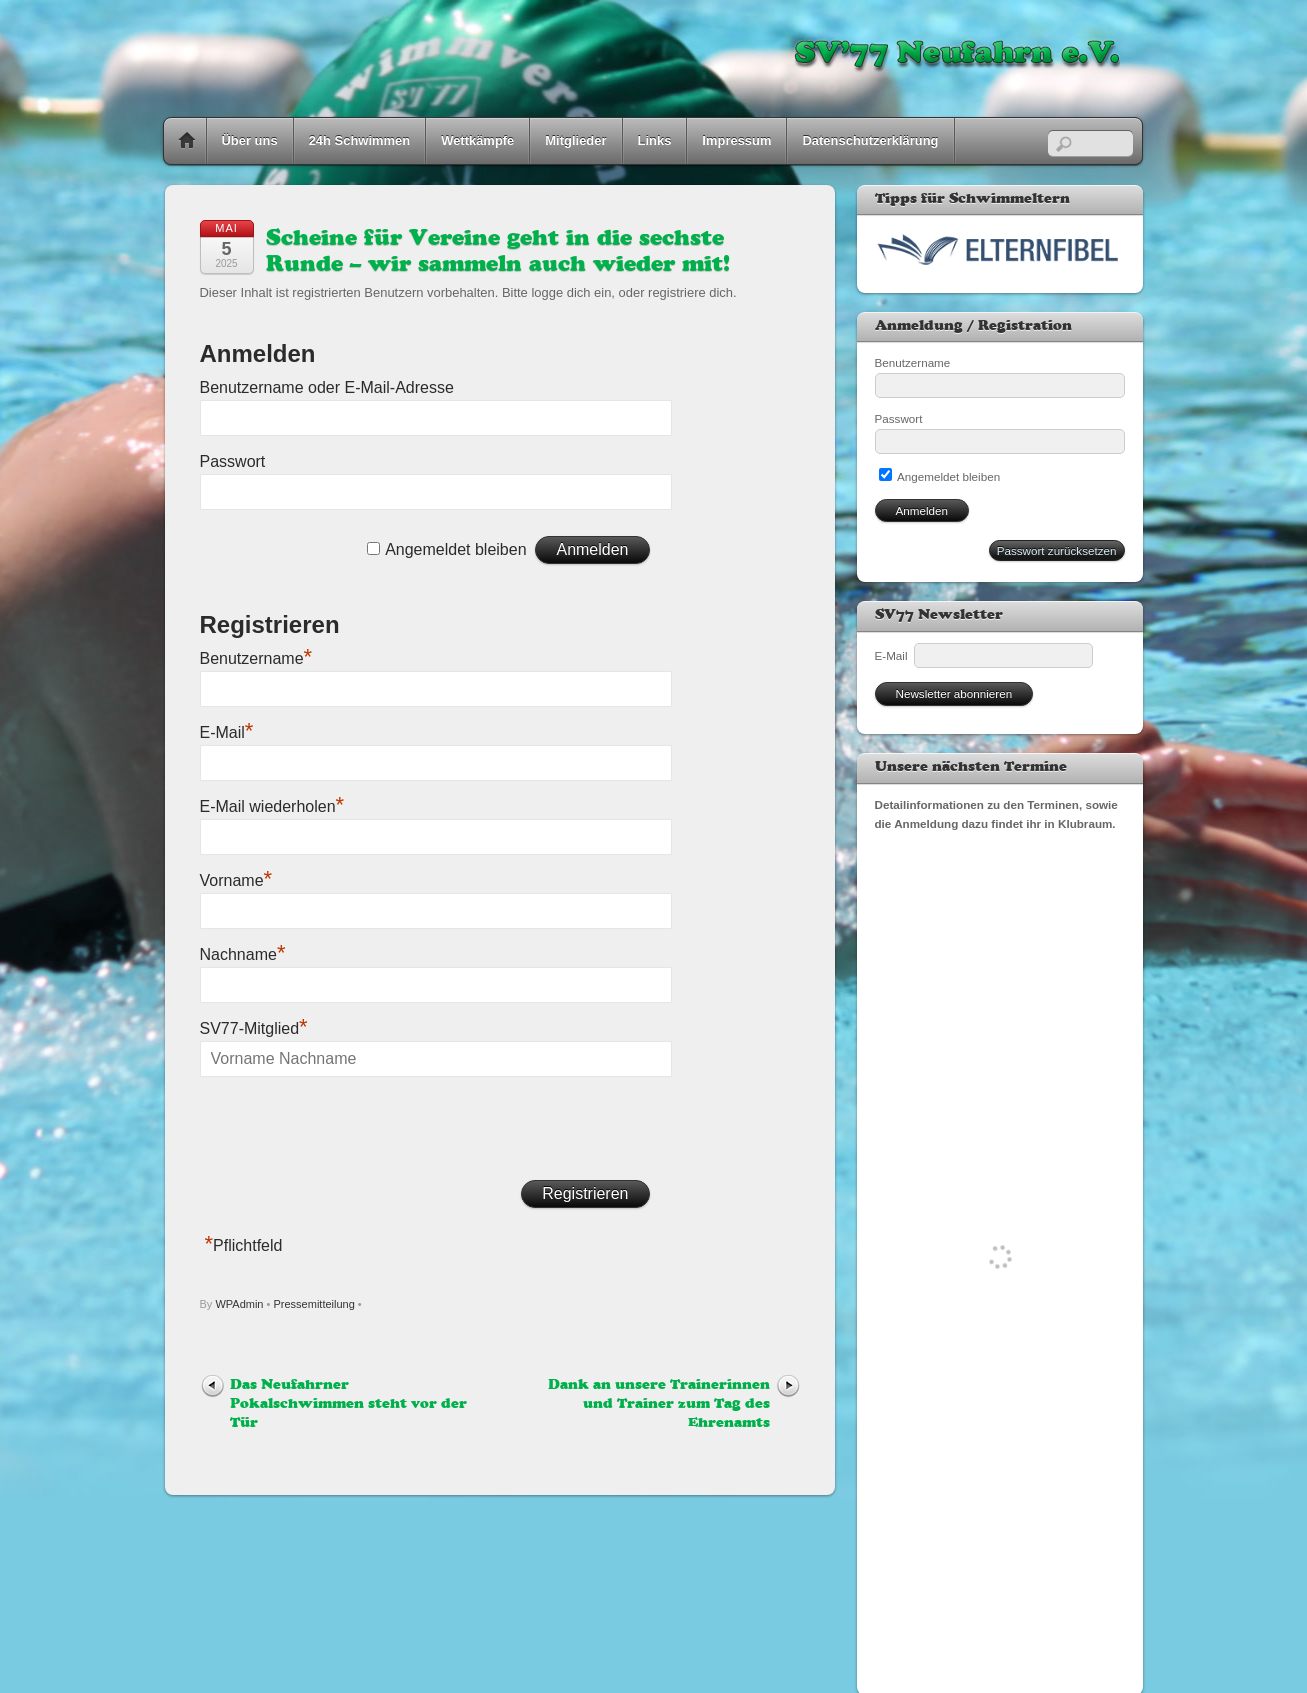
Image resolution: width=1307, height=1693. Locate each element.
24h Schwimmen (360, 140)
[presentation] (352, 1130)
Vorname (236, 880)
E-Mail (227, 732)
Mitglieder (575, 140)
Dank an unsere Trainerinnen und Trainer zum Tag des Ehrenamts (659, 1404)
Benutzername (256, 658)
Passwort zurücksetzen (1057, 550)
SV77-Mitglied (254, 1028)
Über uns (250, 140)
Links (655, 140)
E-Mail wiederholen (272, 806)
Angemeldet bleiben (455, 549)
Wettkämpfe (477, 140)
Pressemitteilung (313, 1304)
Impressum (736, 140)
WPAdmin (239, 1304)
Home (187, 141)
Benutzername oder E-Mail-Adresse (327, 387)
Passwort (233, 461)
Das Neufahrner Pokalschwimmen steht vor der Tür (348, 1404)
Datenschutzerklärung (870, 140)
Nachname (243, 954)
